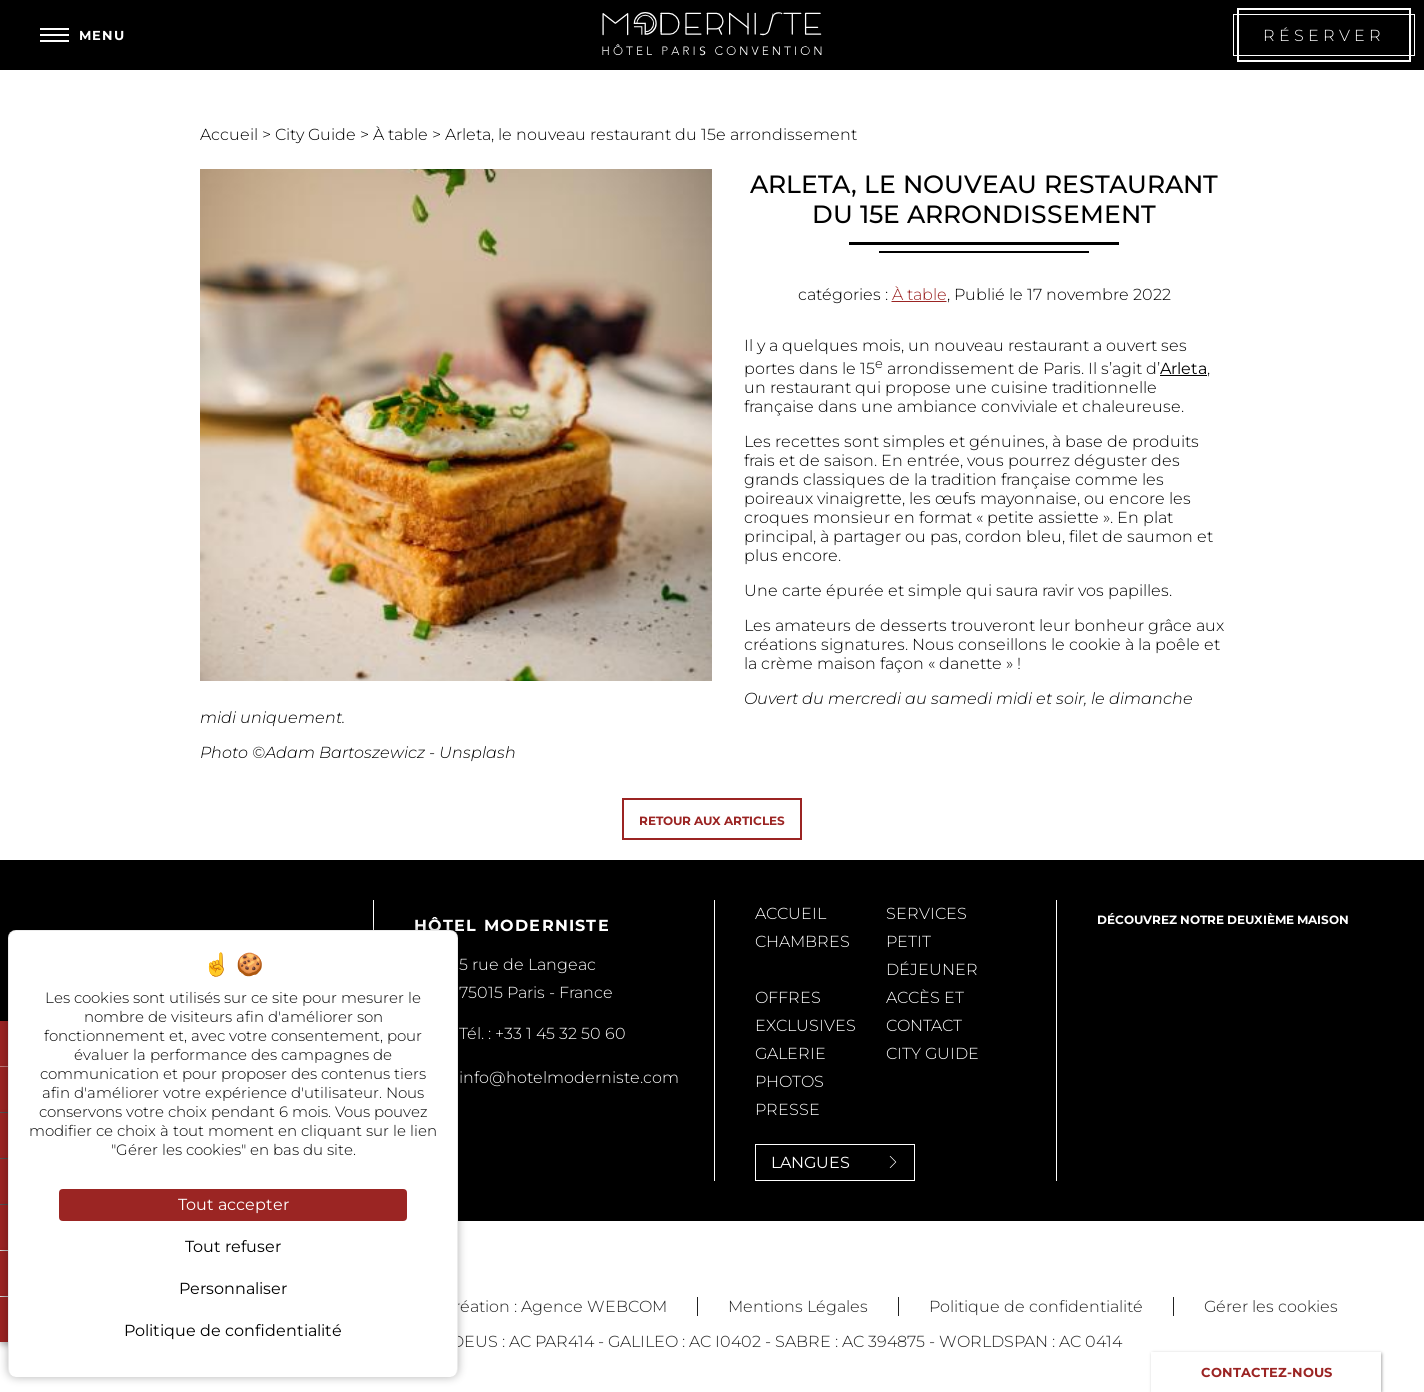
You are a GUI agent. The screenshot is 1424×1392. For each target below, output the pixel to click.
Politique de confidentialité (1036, 1306)
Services (926, 913)
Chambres (802, 941)
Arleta (1183, 368)
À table (402, 134)
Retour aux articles (712, 820)
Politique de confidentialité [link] (233, 1330)
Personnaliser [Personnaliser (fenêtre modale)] (233, 1288)
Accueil (231, 134)
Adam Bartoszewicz (345, 752)
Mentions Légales (798, 1306)
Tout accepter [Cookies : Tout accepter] (233, 1204)
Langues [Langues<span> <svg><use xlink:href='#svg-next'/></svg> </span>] (835, 1162)
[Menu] (82, 35)
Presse (787, 1109)
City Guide (317, 134)
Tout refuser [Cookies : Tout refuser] (233, 1246)
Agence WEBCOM (594, 1306)
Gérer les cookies (1271, 1306)
